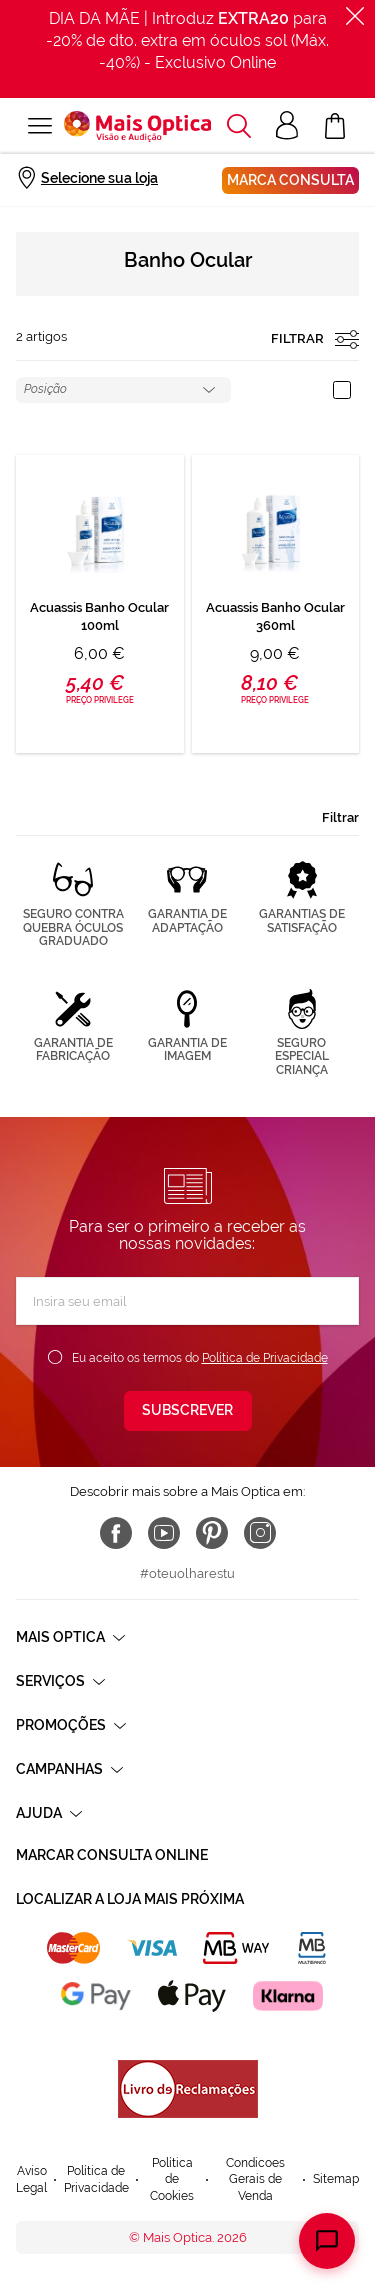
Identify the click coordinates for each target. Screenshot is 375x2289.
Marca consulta (290, 180)
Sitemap (336, 2179)
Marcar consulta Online (112, 1855)
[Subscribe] (188, 1411)
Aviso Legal (31, 2179)
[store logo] (137, 126)
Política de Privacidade (265, 1358)
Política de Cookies (172, 2179)
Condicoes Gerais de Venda (255, 2179)
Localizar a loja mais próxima (130, 1899)
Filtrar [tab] (340, 817)
